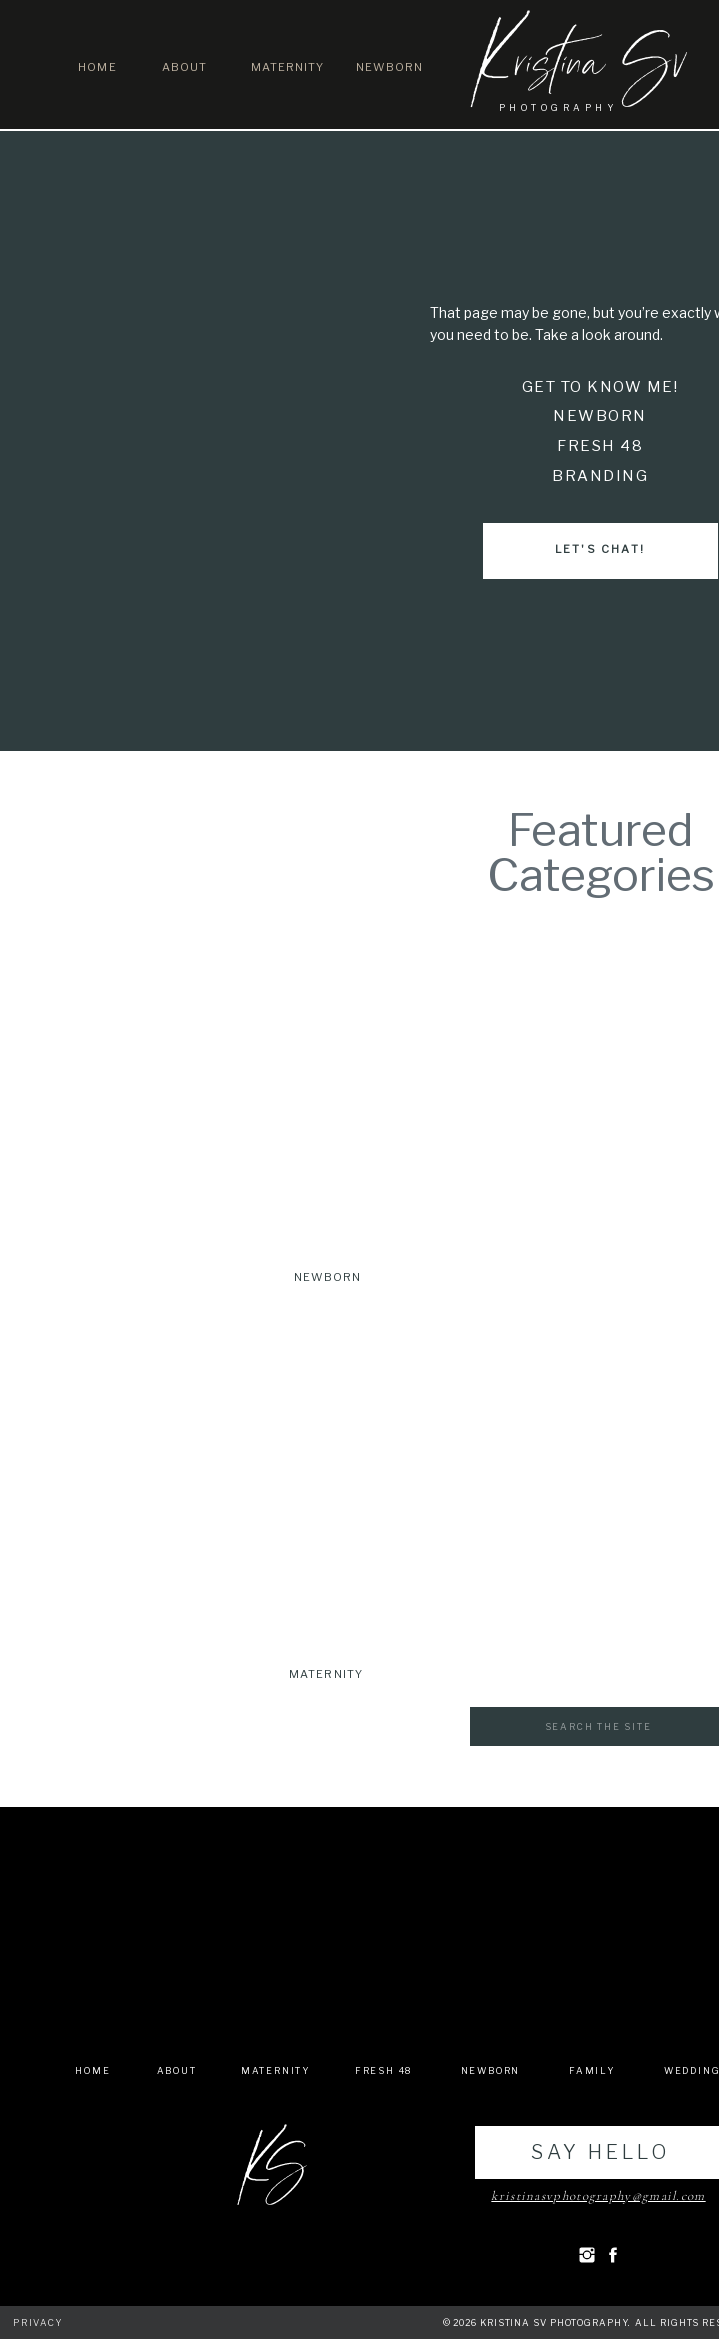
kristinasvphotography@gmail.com (598, 2196)
